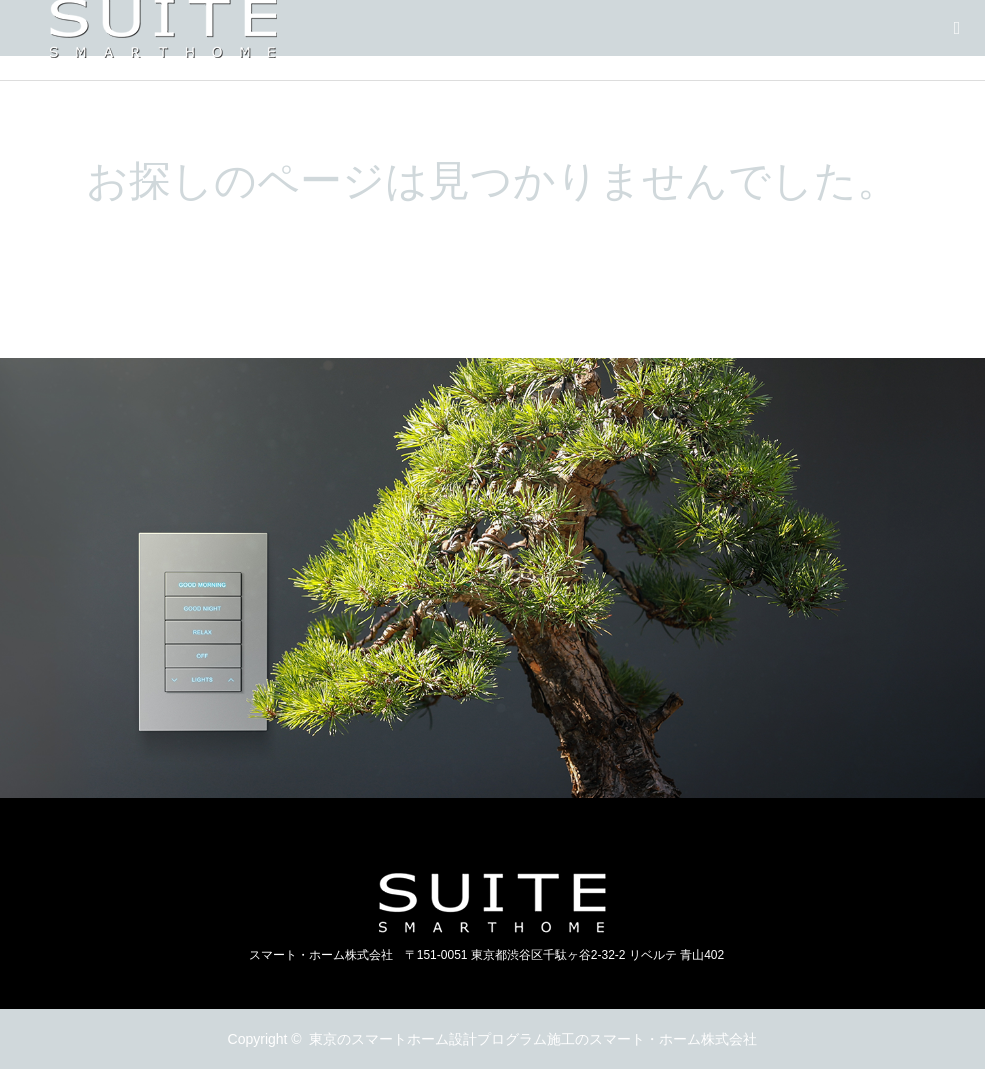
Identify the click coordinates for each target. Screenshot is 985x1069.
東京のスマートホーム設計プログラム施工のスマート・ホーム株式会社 (533, 1039)
